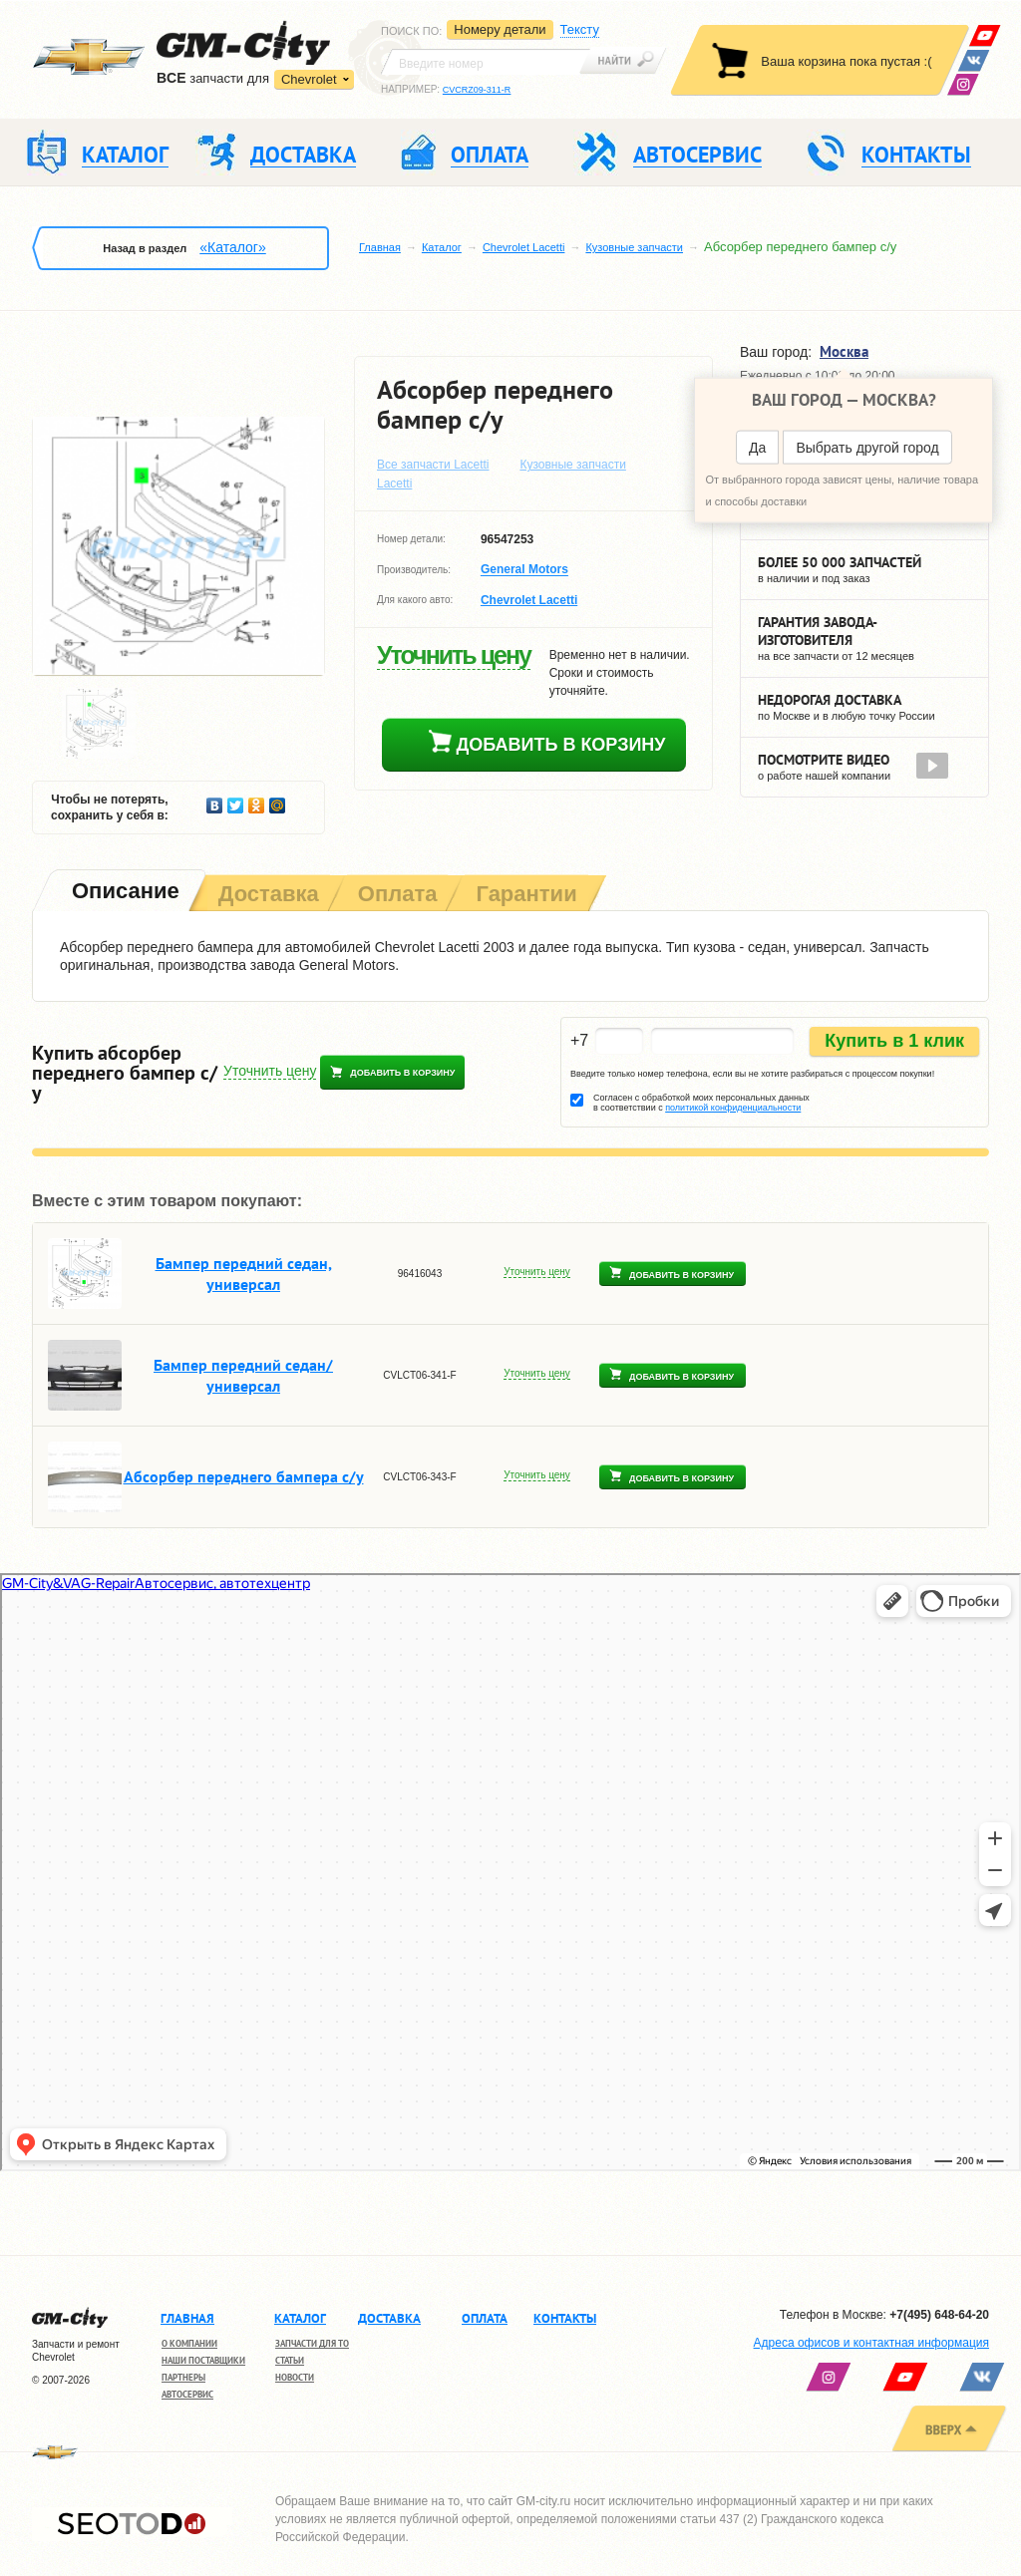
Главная (380, 247)
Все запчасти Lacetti (433, 465)
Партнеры (183, 2377)
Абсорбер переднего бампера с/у (244, 1476)
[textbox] (485, 62)
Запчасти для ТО (312, 2343)
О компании (189, 2343)
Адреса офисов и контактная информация (871, 2343)
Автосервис (187, 2394)
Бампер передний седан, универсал (244, 1273)
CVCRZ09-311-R (477, 90)
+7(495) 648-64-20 (939, 2315)
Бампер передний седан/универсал (243, 1375)
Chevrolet (309, 79)
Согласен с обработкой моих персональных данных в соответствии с (701, 1103)
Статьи (289, 2360)
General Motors (524, 570)
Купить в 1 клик (894, 1041)
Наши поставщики (203, 2360)
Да (757, 448)
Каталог (442, 247)
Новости (294, 2377)
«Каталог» (232, 247)
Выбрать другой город (867, 448)
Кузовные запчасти (634, 247)
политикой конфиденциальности (733, 1108)
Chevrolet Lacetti (524, 247)
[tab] (123, 892)
